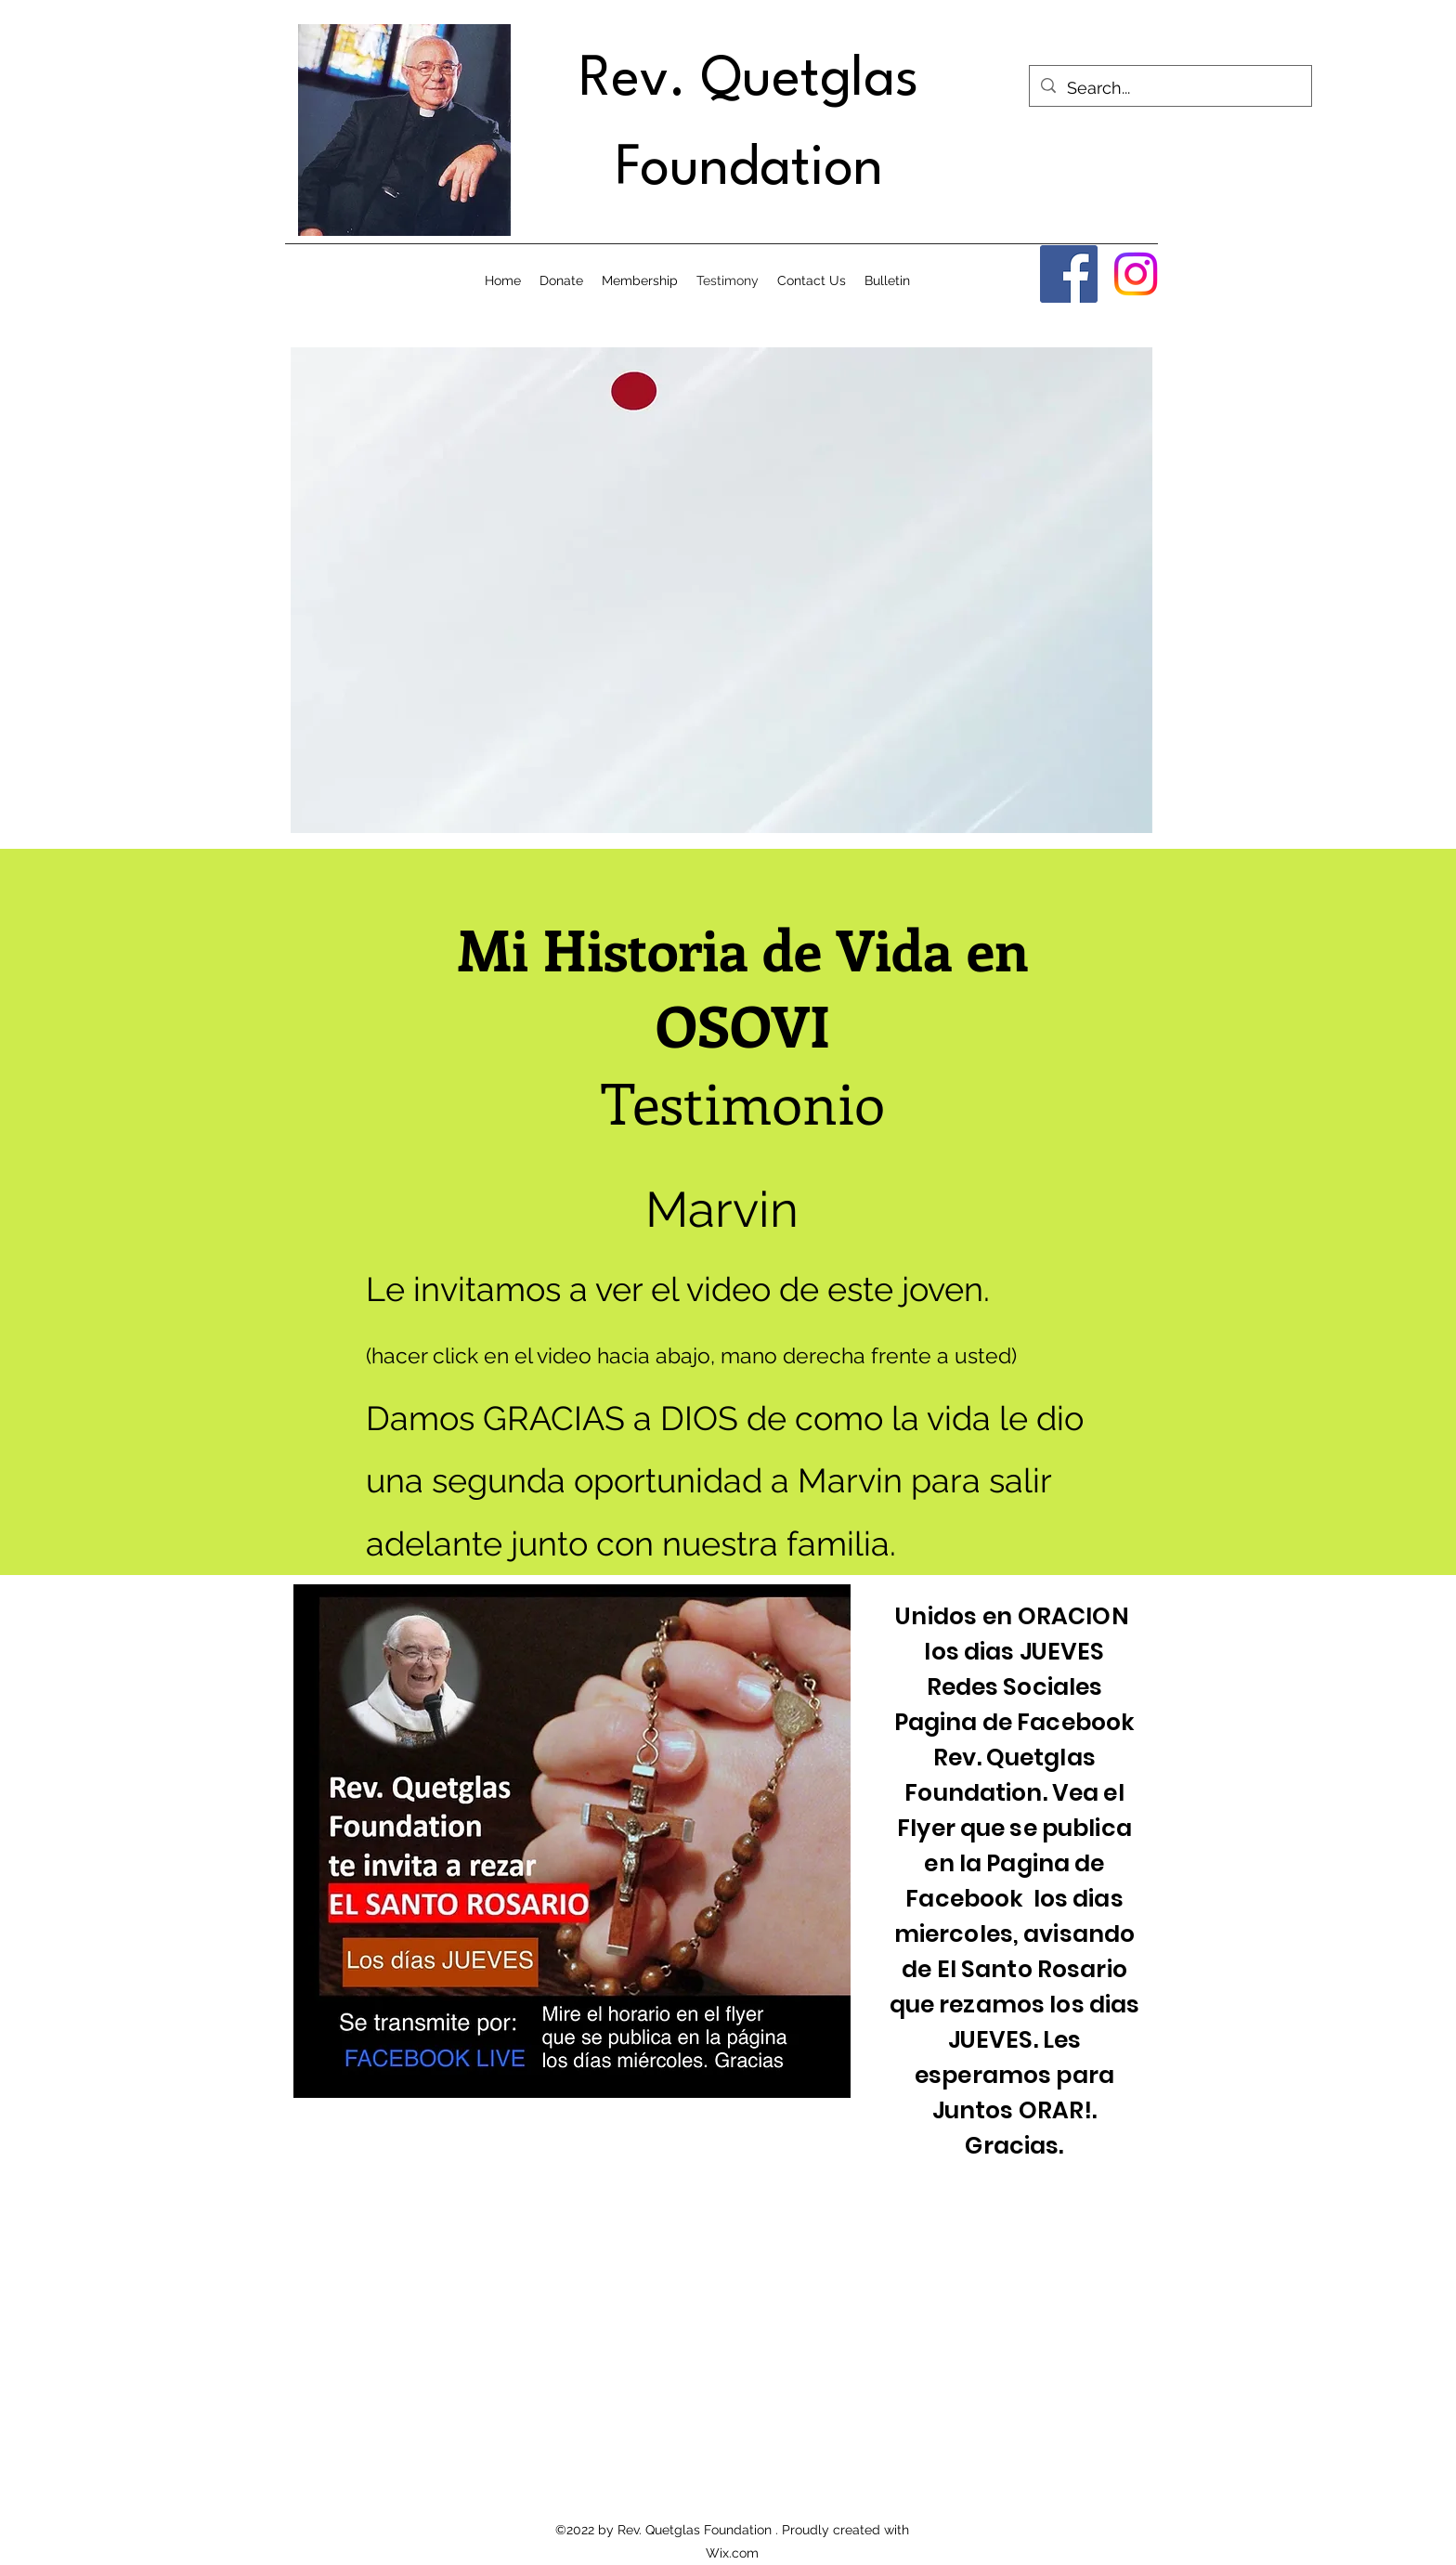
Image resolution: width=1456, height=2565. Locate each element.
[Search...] (1169, 88)
